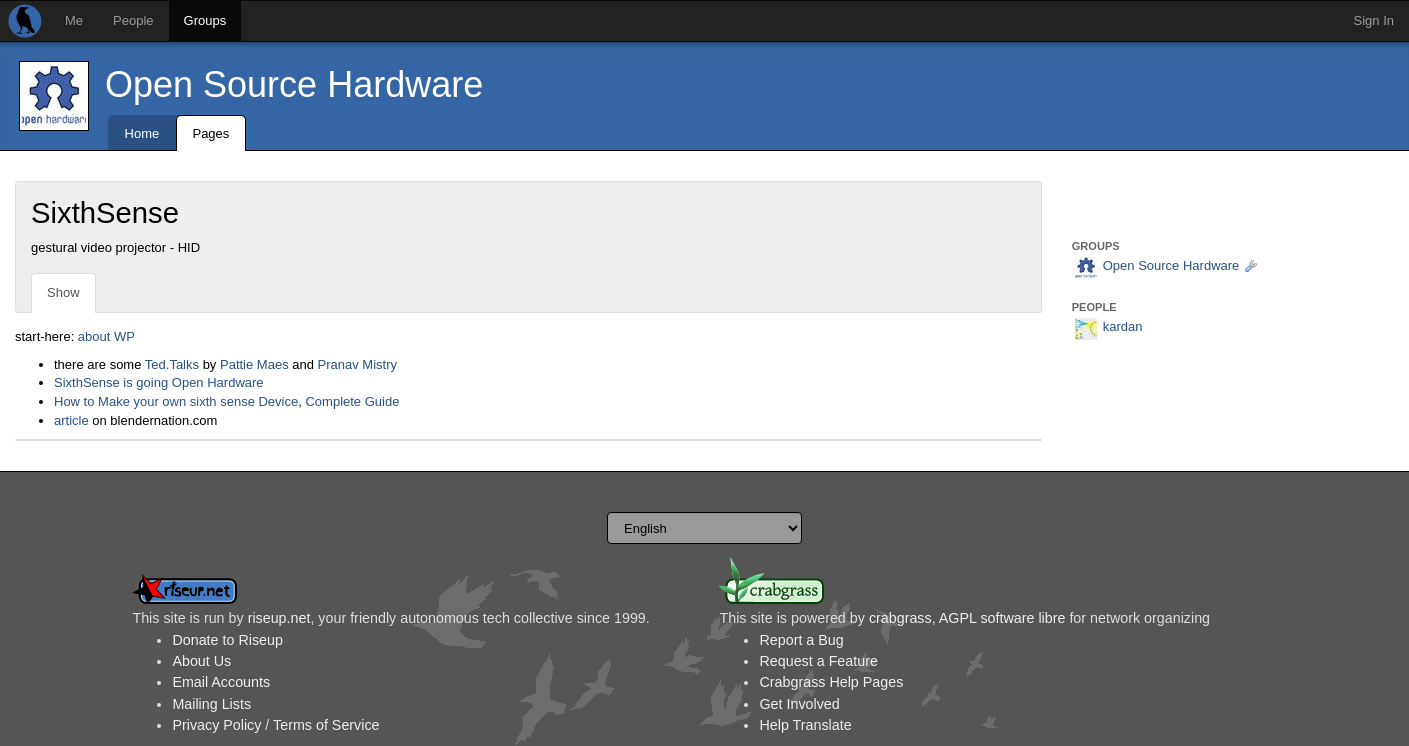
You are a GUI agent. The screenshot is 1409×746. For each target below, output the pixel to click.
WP (124, 336)
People (133, 20)
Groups (205, 20)
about (94, 336)
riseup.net (279, 618)
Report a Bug (801, 640)
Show (63, 292)
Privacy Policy (216, 725)
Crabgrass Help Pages (831, 682)
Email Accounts (221, 682)
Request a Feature (818, 661)
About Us (201, 661)
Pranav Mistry (357, 364)
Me (74, 20)
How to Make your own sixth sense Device (176, 401)
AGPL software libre (1002, 618)
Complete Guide (352, 401)
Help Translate (805, 725)
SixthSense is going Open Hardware (159, 382)
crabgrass (900, 618)
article (71, 420)
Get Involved (799, 704)
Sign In (1374, 20)
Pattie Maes (254, 364)
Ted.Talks (172, 364)
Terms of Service (326, 725)
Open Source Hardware (294, 84)
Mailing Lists (211, 704)
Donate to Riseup (227, 640)
